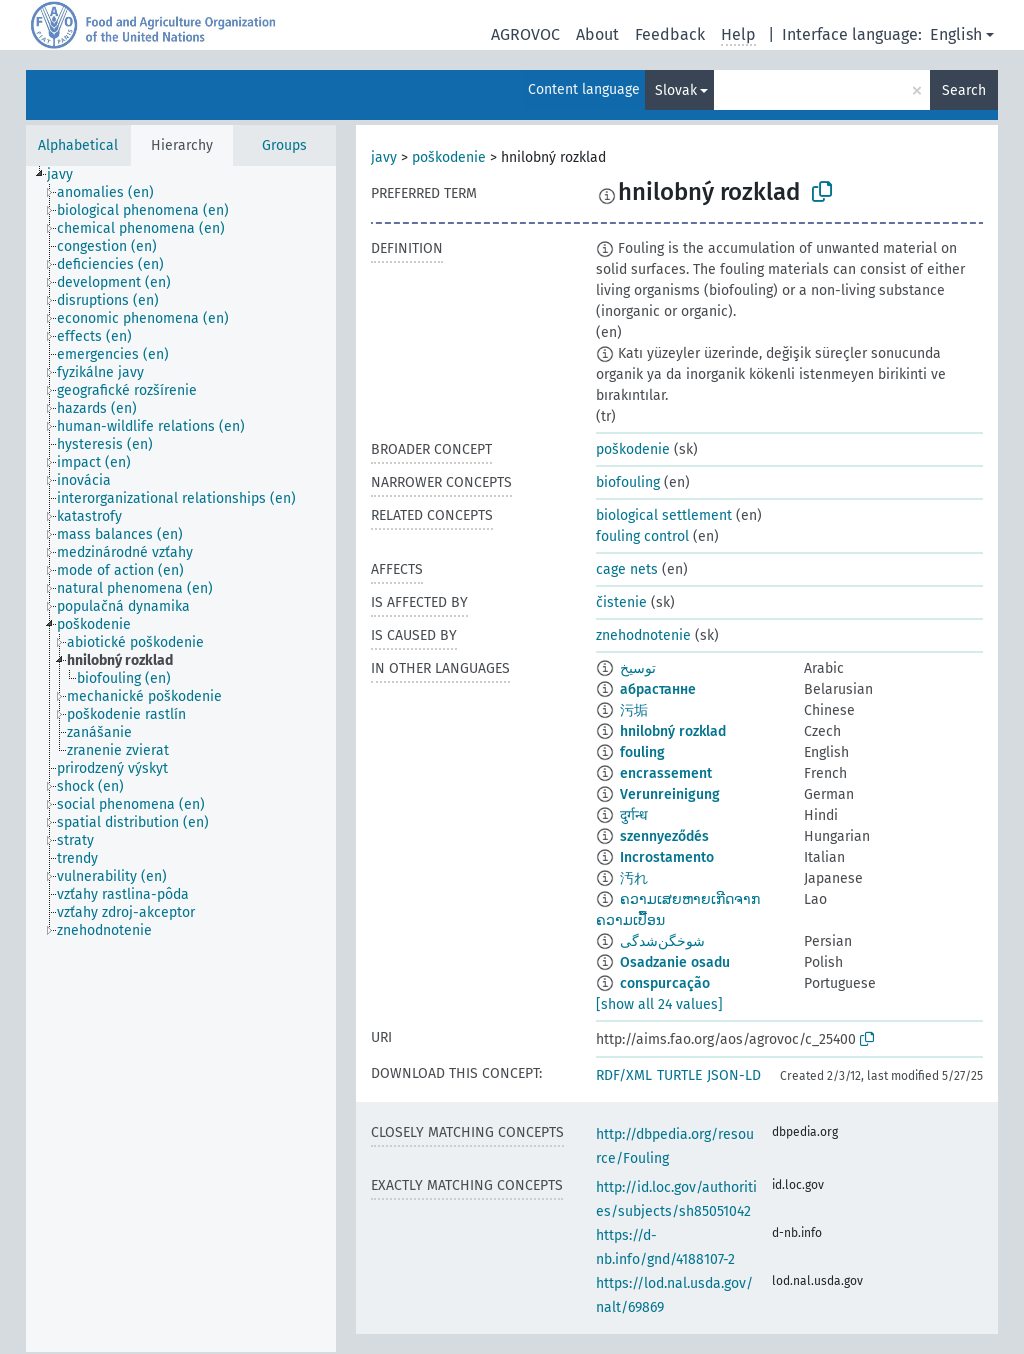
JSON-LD (734, 1075)
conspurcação (665, 983)
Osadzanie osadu (675, 962)
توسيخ (638, 668)
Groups (284, 145)
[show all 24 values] (659, 1004)
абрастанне (658, 689)
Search (964, 90)
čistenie (621, 602)
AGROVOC (525, 34)
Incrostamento (667, 857)
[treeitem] (68, 175)
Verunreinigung (670, 794)
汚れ (634, 878)
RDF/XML (624, 1075)
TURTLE (679, 1075)
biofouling (628, 482)
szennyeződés (664, 836)
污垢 (634, 710)
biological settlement (664, 515)
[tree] (181, 759)
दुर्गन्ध (634, 815)
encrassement (666, 773)
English (956, 34)
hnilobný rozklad (673, 731)
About (597, 34)
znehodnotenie (643, 635)
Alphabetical (78, 145)
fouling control (642, 536)
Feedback (670, 34)
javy (384, 157)
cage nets (627, 569)
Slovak (676, 90)
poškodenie (449, 157)
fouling (642, 752)
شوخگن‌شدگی (662, 941)
